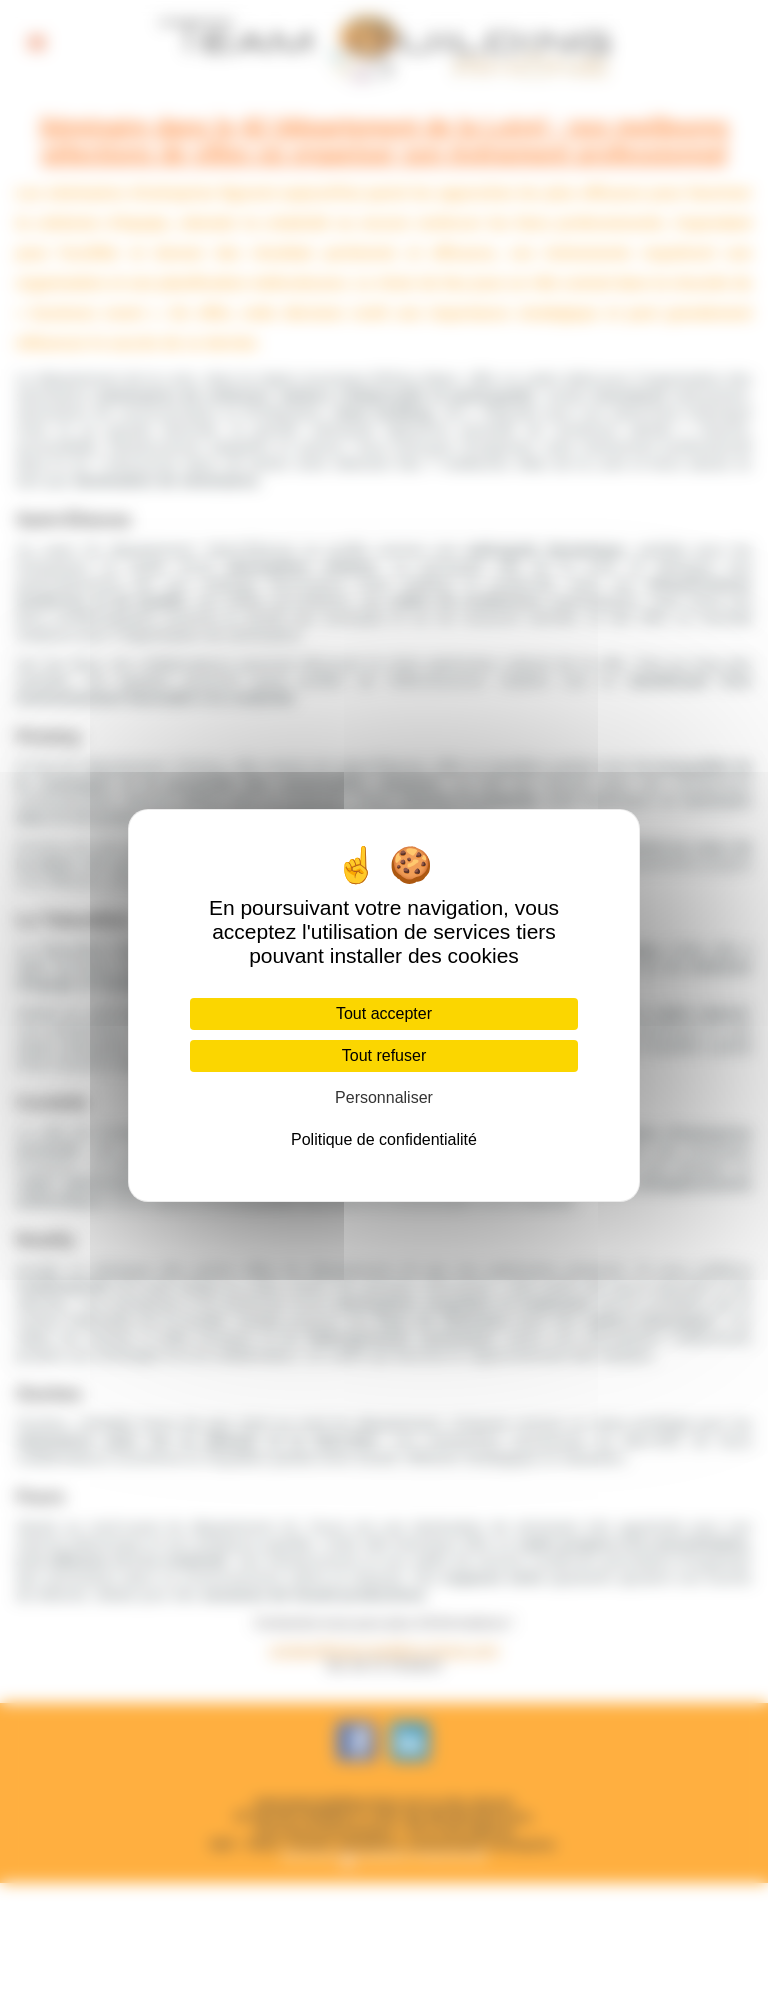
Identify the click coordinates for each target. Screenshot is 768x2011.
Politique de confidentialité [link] (384, 1139)
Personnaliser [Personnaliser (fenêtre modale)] (384, 1097)
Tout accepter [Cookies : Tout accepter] (384, 1013)
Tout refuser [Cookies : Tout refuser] (384, 1055)
